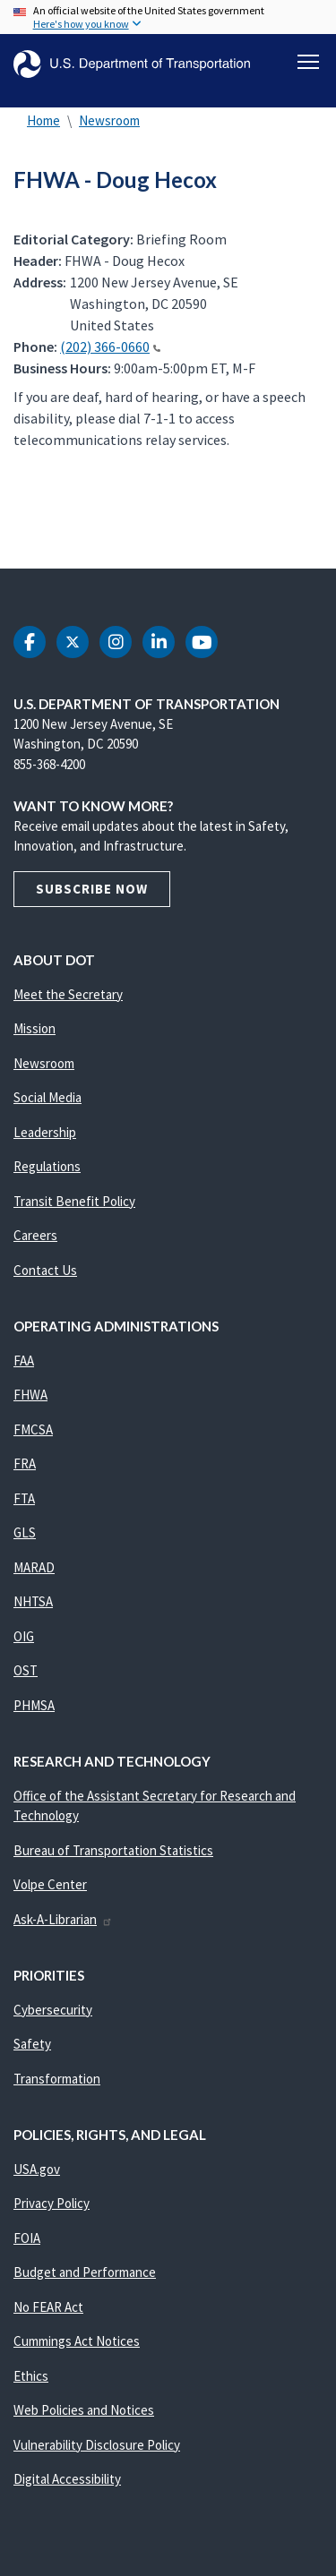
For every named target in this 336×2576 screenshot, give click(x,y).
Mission (34, 1028)
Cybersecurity (52, 2009)
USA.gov (36, 2169)
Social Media (47, 1097)
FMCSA (33, 1429)
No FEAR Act (48, 2306)
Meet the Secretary (68, 994)
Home (43, 120)
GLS (24, 1532)
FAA (23, 1360)
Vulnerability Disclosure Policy (96, 2444)
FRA (24, 1463)
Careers (35, 1235)
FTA (24, 1498)
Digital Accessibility (67, 2478)
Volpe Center (50, 1884)
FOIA (26, 2238)
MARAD (34, 1567)
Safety (32, 2043)
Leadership (44, 1132)
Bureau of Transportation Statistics (113, 1850)
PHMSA (34, 1705)
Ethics (30, 2375)
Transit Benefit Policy (74, 1201)
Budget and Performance (84, 2272)
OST (25, 1670)
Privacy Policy (51, 2203)
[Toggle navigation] (308, 61)
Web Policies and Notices (83, 2409)
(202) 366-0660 (110, 346)
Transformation (56, 2078)
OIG (23, 1636)
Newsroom (109, 120)
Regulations (47, 1166)
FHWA (30, 1394)
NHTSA (33, 1601)
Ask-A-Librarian (63, 1919)
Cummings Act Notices (76, 2340)
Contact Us (45, 1270)
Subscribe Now (92, 888)
